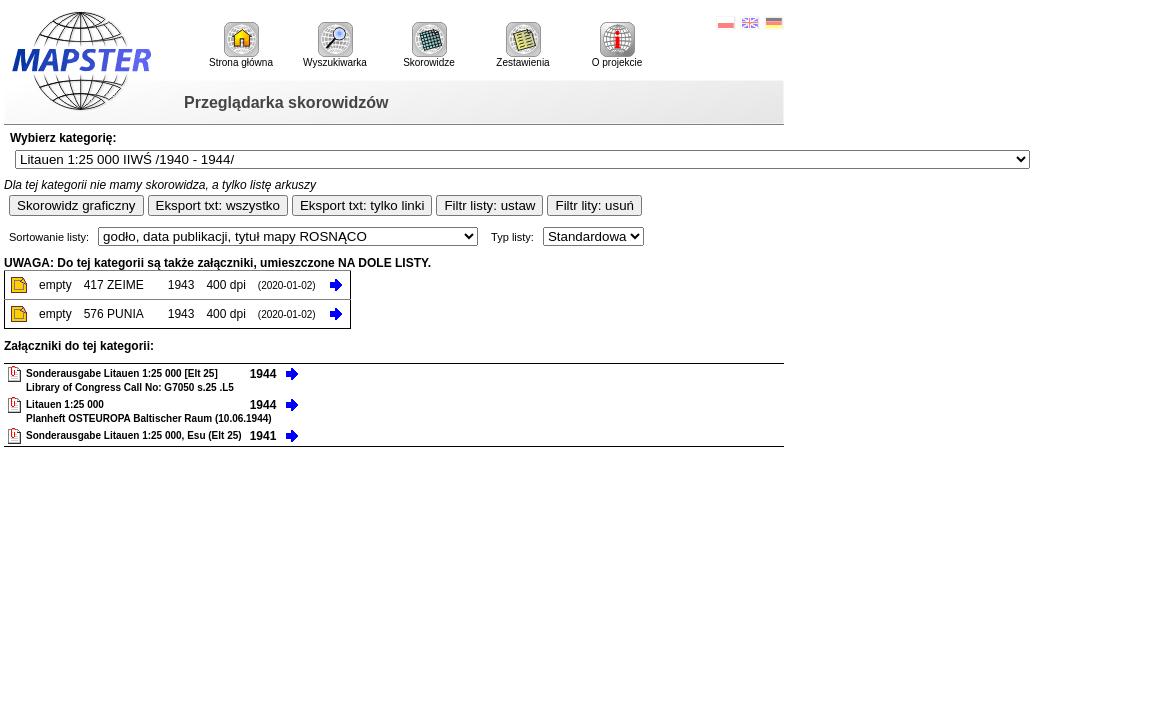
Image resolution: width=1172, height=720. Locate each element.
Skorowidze (429, 45)
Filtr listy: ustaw (489, 205)
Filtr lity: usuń (594, 205)
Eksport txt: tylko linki (362, 205)
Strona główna (241, 45)
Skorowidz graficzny (76, 205)
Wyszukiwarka (335, 45)
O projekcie (617, 45)
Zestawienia (522, 45)
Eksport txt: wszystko (218, 205)
